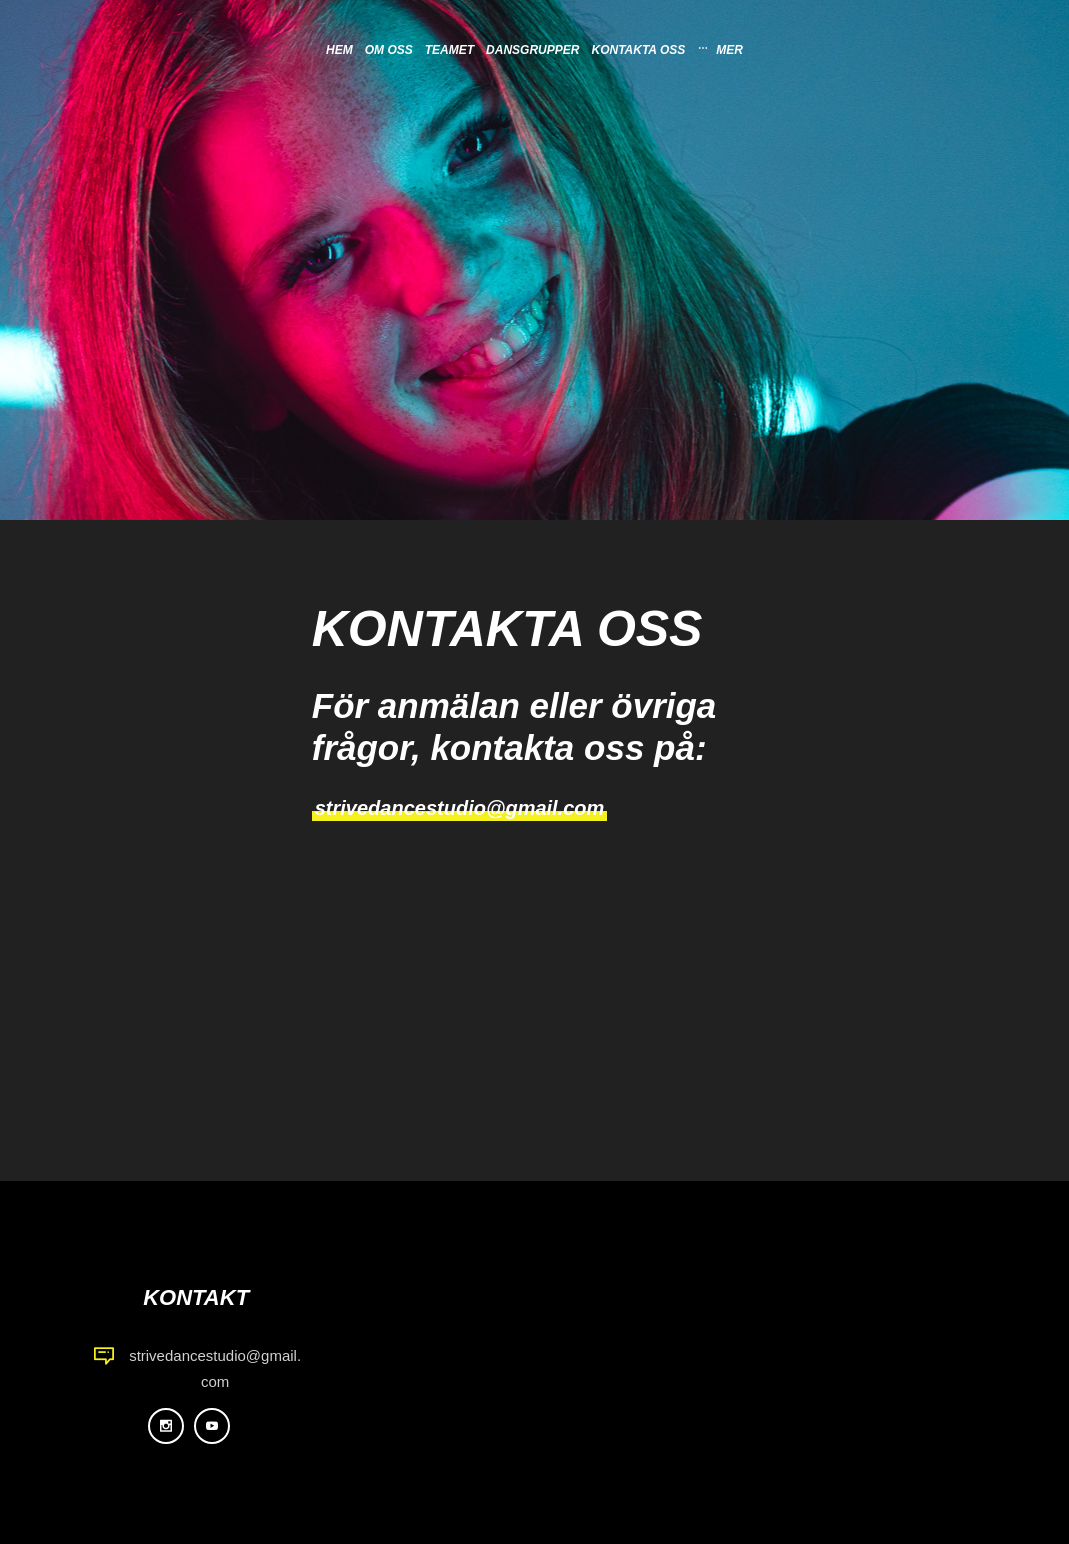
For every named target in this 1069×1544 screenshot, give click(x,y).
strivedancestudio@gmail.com (460, 808)
